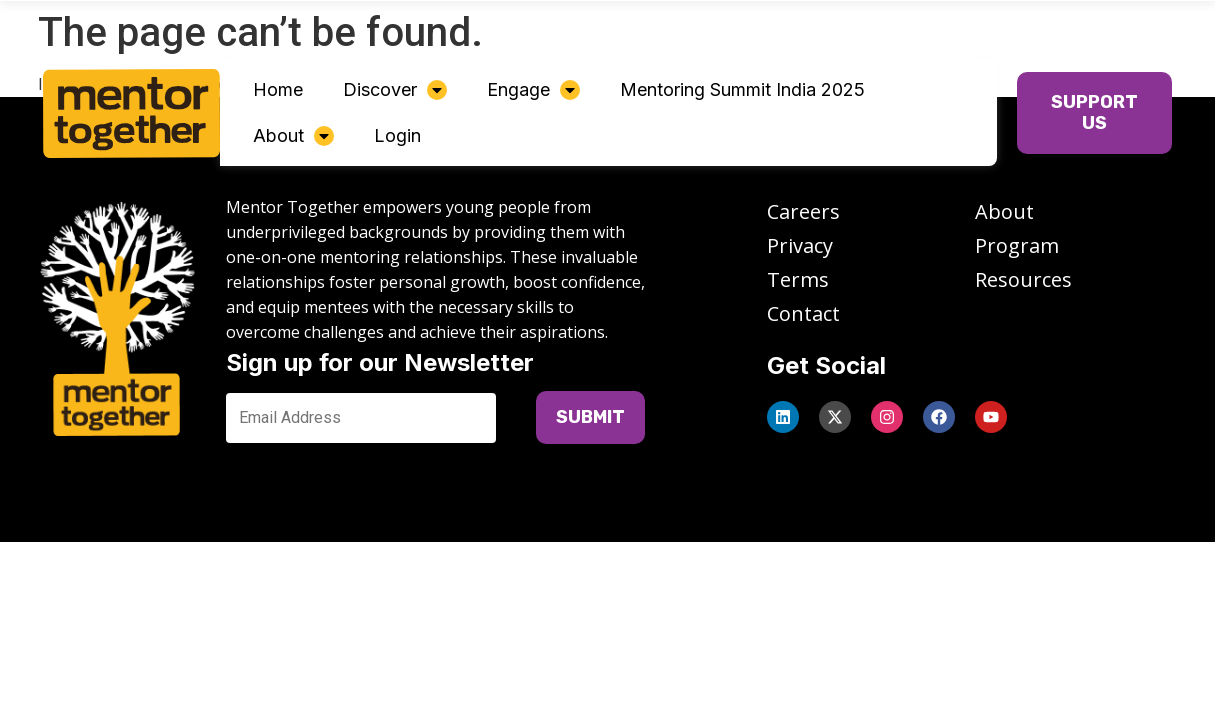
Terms (798, 279)
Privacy (800, 245)
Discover (395, 89)
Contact (803, 313)
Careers (803, 211)
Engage (533, 89)
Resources (1023, 279)
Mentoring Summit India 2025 (742, 89)
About (293, 135)
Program (1017, 245)
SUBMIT (590, 417)
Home (278, 89)
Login (397, 135)
